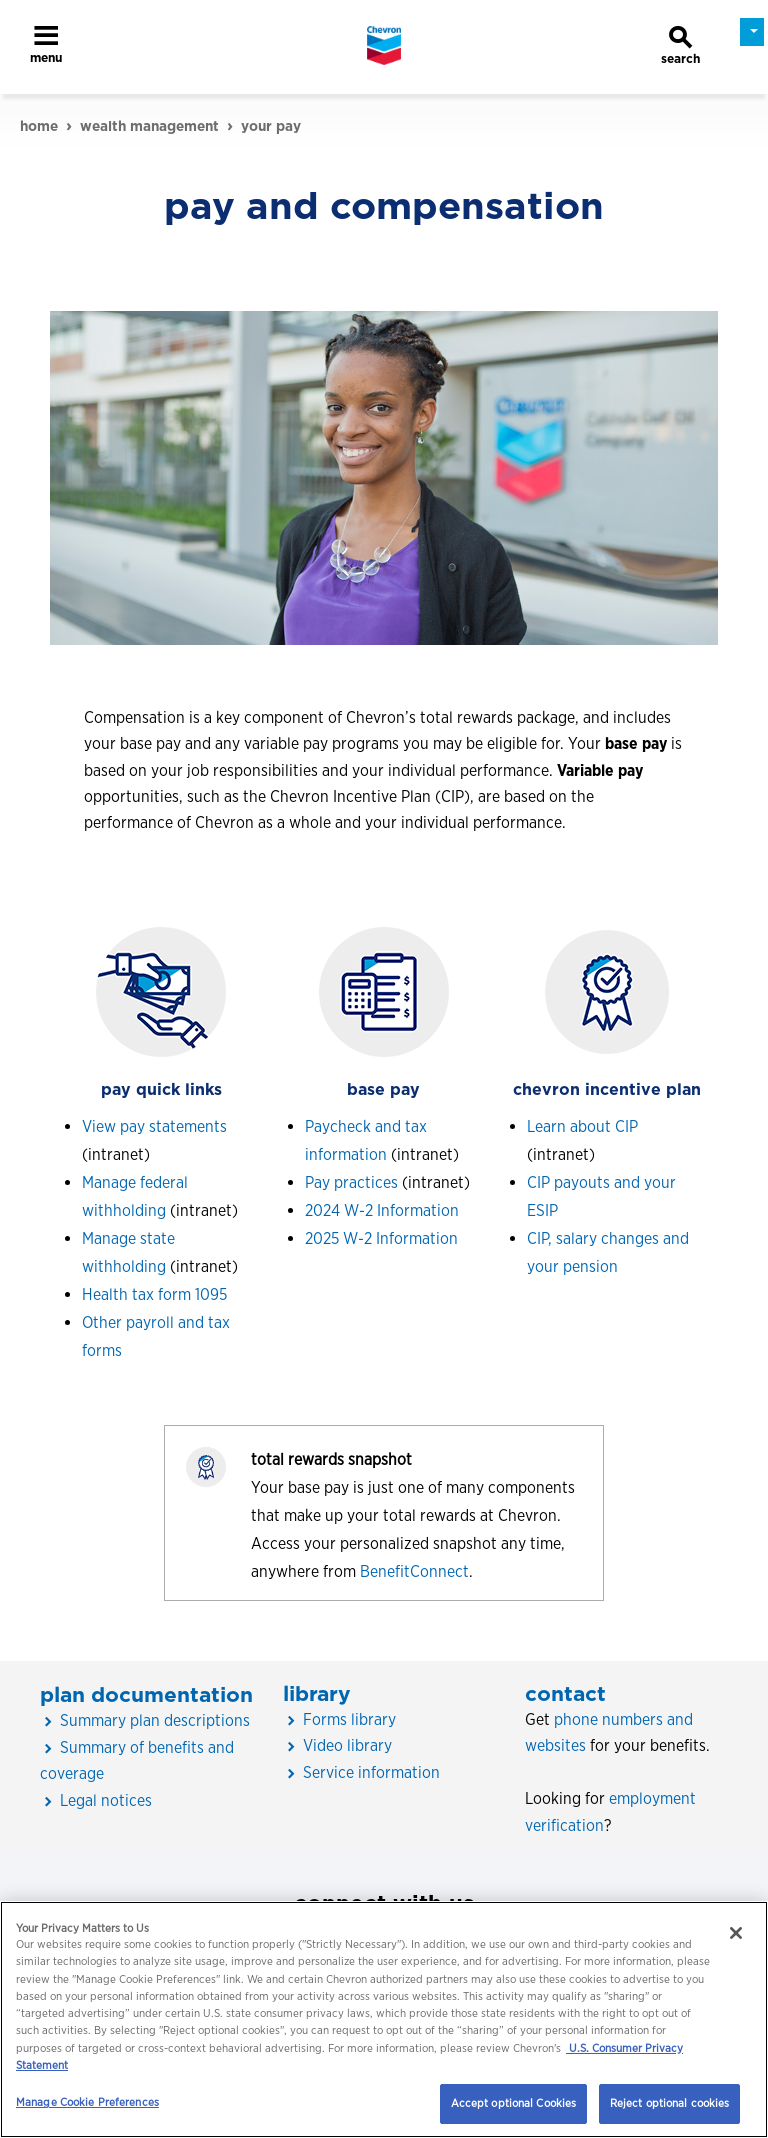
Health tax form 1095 (154, 1294)
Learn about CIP (582, 1126)
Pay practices (351, 1182)
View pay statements (154, 1126)
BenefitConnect (414, 1571)
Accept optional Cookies (514, 2103)
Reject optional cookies (670, 2103)
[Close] (736, 1933)
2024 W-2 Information (382, 1210)
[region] (384, 2019)
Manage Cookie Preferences (87, 2102)
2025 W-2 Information (381, 1238)
